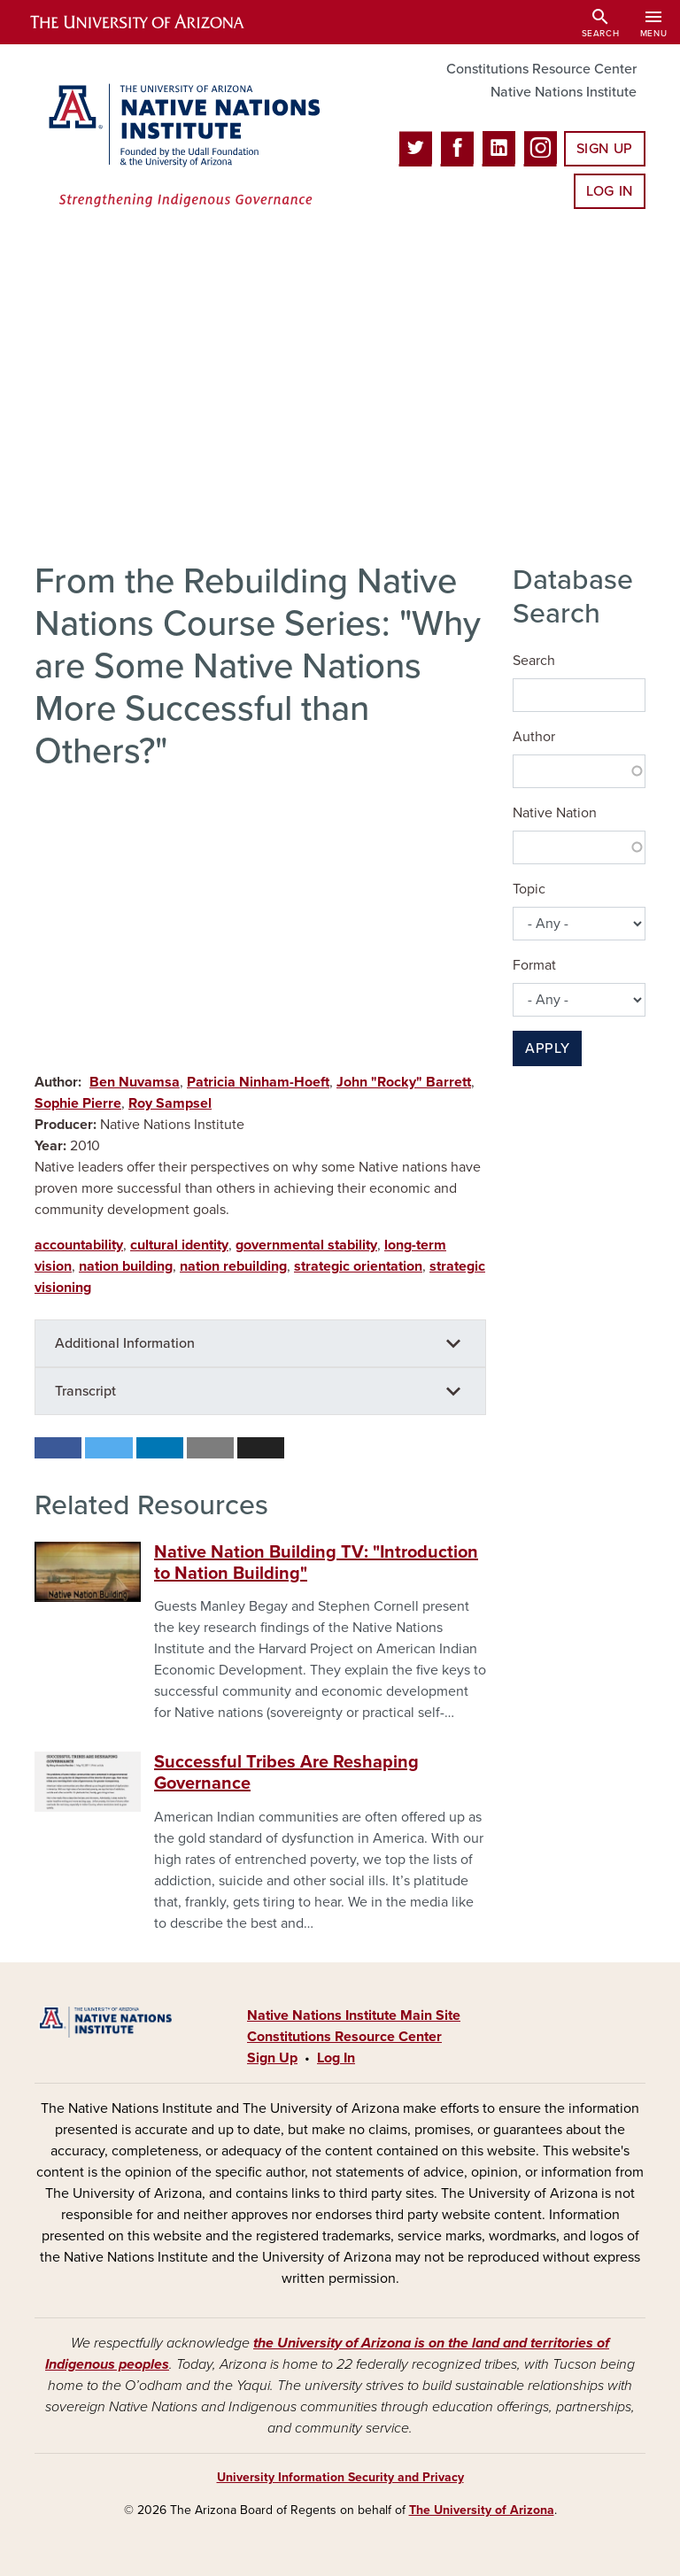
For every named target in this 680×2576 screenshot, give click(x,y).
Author (534, 737)
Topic (529, 889)
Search (534, 660)
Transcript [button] (85, 1391)
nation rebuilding (233, 1266)
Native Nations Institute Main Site (353, 2015)
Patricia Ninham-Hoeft (258, 1082)
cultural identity (179, 1245)
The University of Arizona (481, 2510)
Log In (609, 191)
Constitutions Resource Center (541, 69)
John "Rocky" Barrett (403, 1082)
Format (534, 965)
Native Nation (555, 813)
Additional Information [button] (125, 1343)
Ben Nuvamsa (134, 1082)
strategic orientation (358, 1266)
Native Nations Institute (564, 92)
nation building (126, 1266)
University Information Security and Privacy (340, 2477)
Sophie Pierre (78, 1103)
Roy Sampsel (170, 1103)
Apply (547, 1048)
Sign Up (604, 149)
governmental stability (306, 1245)
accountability (79, 1245)
